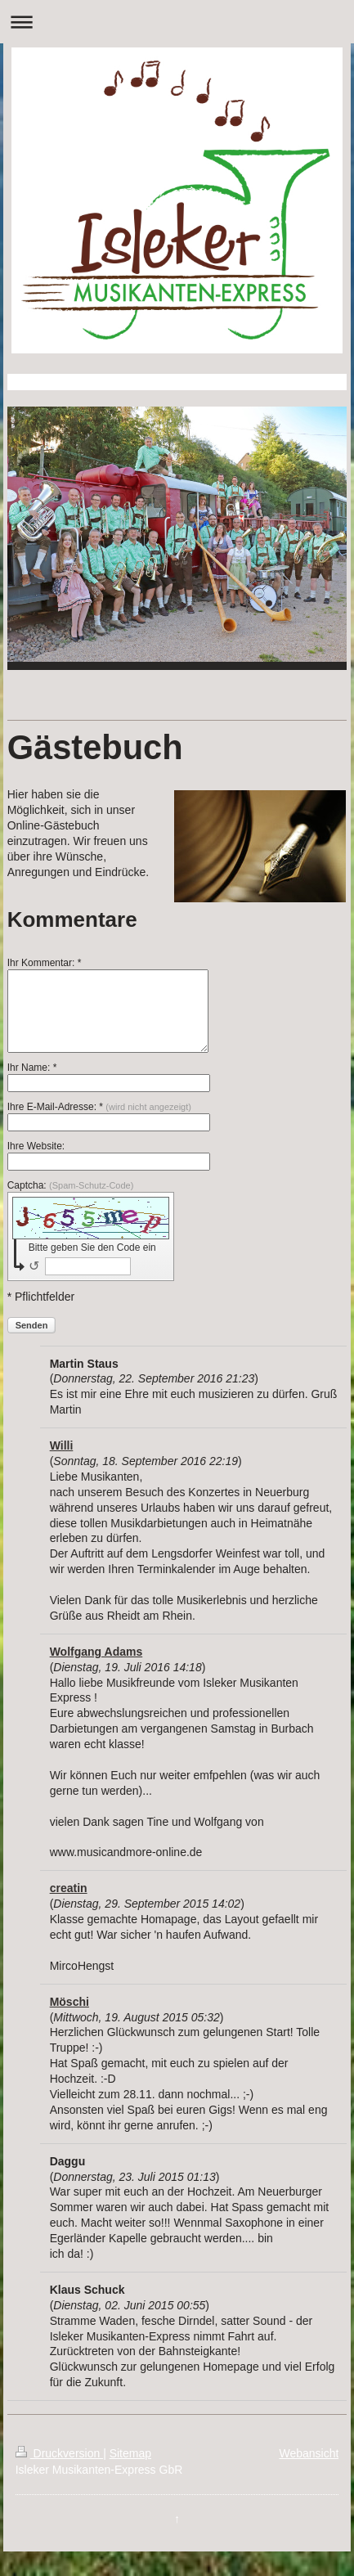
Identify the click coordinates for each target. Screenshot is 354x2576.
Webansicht (308, 2453)
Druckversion (59, 2453)
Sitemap (130, 2453)
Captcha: (70, 1185)
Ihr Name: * (32, 1067)
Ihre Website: (36, 1146)
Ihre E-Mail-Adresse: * (99, 1107)
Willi (62, 1445)
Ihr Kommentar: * (44, 963)
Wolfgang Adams (96, 1651)
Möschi (69, 2001)
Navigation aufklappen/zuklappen (177, 21)
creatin (68, 1888)
